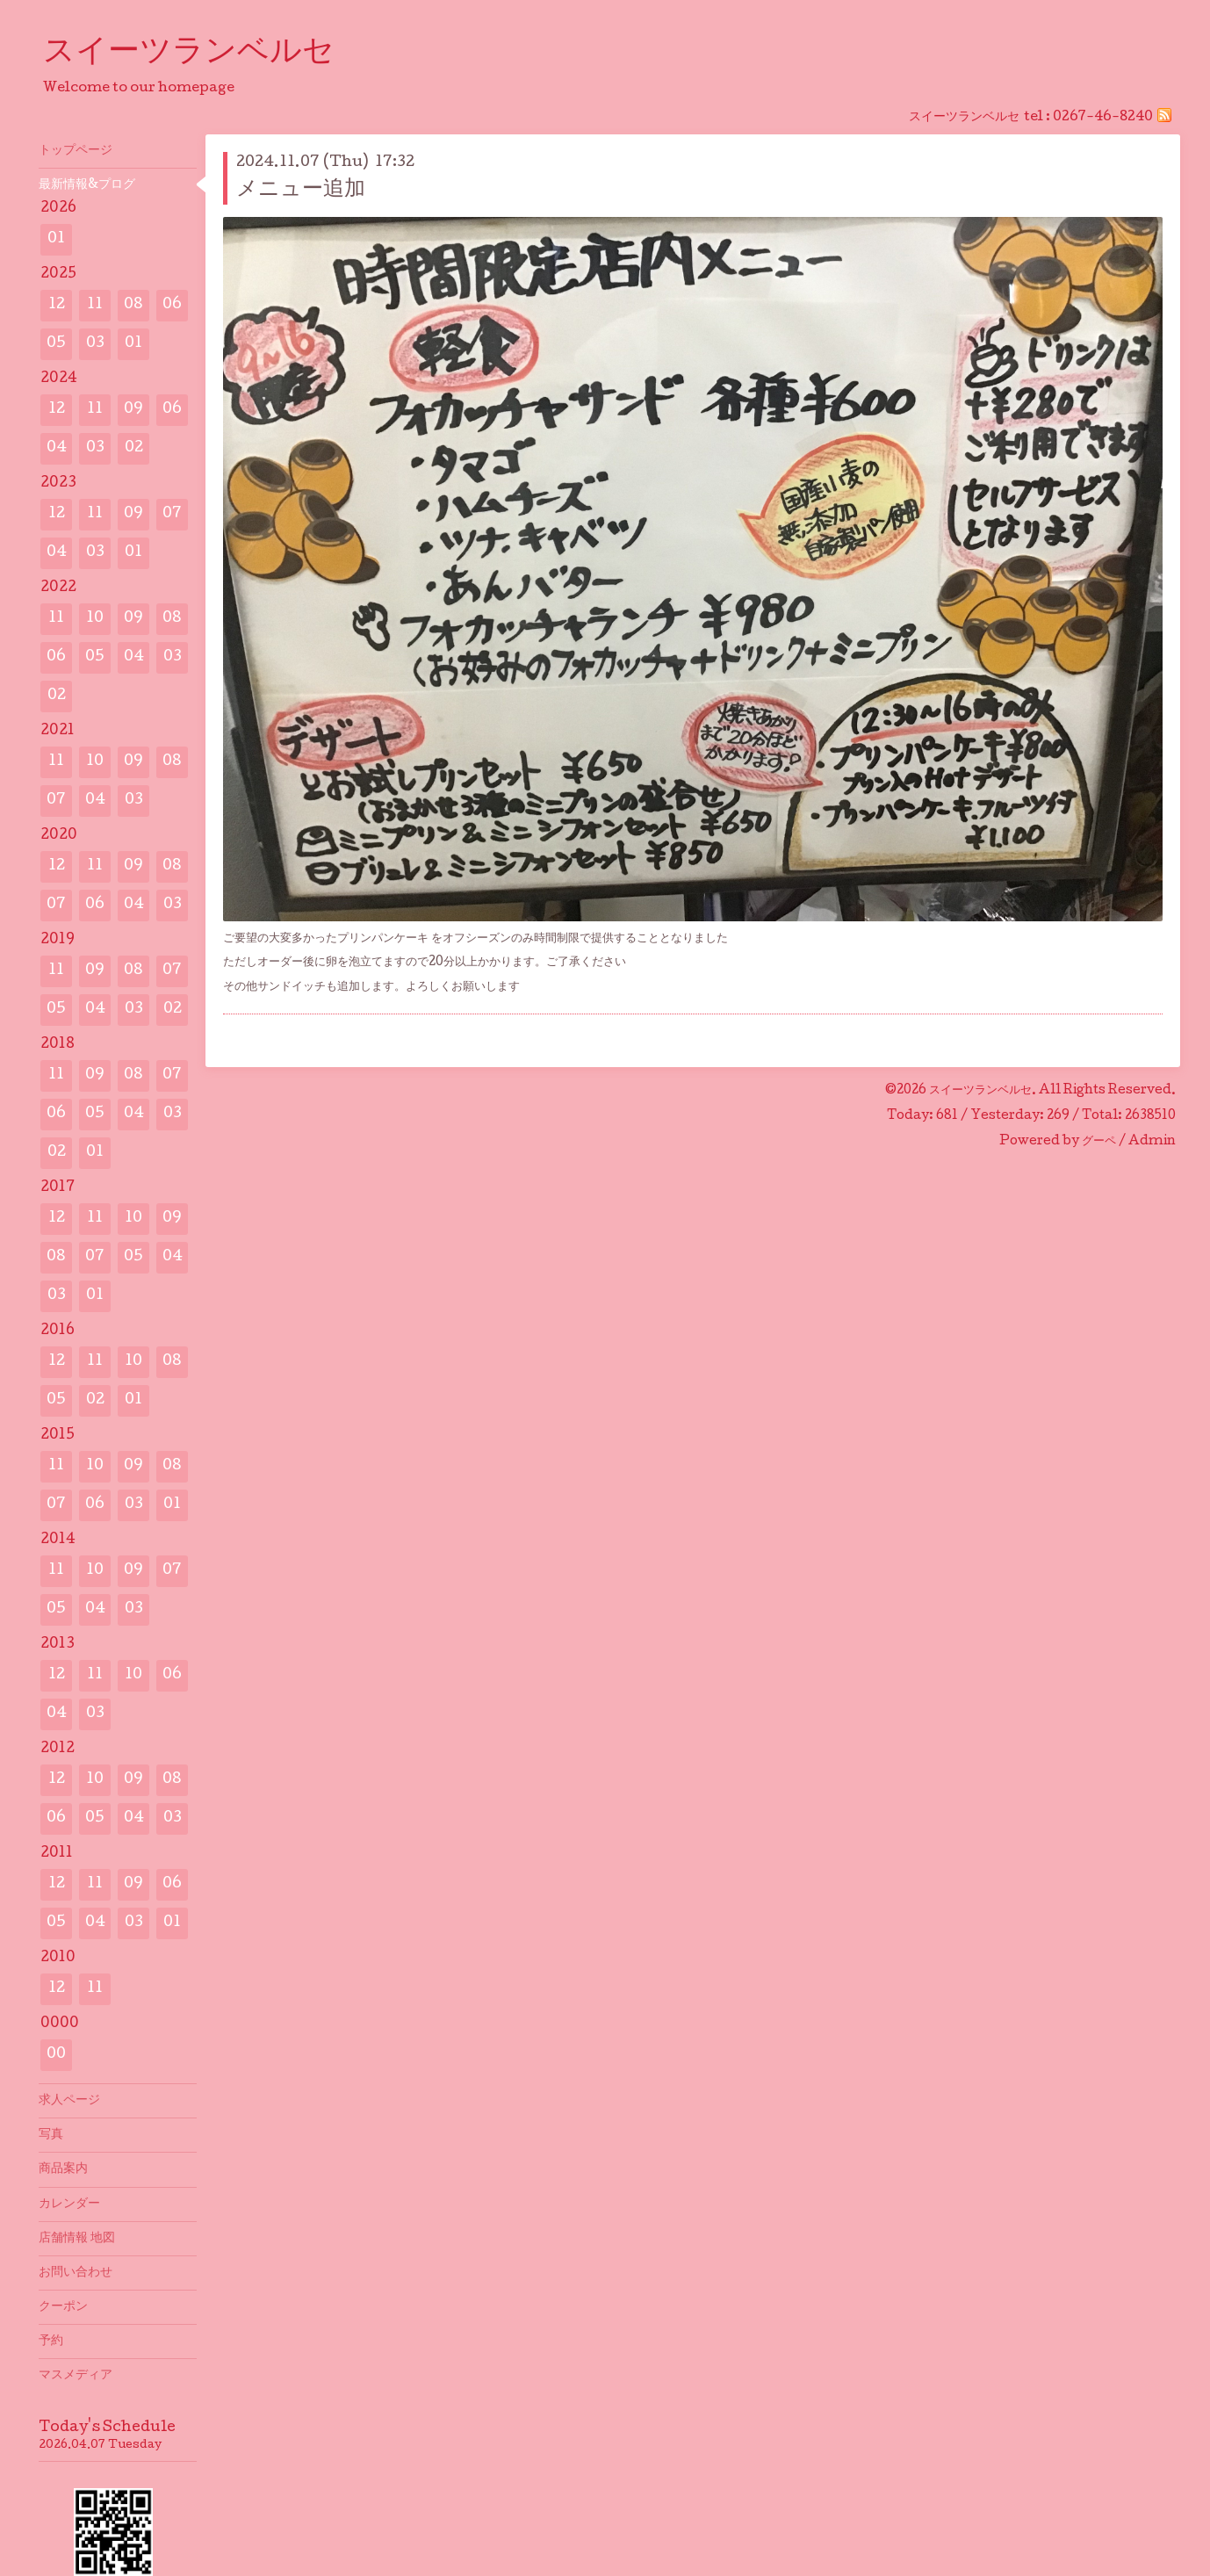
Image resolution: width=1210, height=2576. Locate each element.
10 (95, 618)
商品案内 (63, 2169)
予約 (51, 2341)
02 (134, 448)
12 (56, 305)
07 (172, 514)
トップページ (75, 151)
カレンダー (69, 2204)
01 (56, 239)
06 (172, 305)
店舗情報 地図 (77, 2239)
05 (56, 343)
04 (57, 448)
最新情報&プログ (87, 185)
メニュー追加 (300, 190)
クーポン (63, 2307)
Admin (1152, 1142)
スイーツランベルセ (204, 53)
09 (133, 409)
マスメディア (75, 2376)
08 (133, 305)
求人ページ (69, 2101)
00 (56, 2054)
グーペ (1099, 1142)
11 (95, 305)
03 (95, 343)
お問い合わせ (75, 2273)
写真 (51, 2135)
